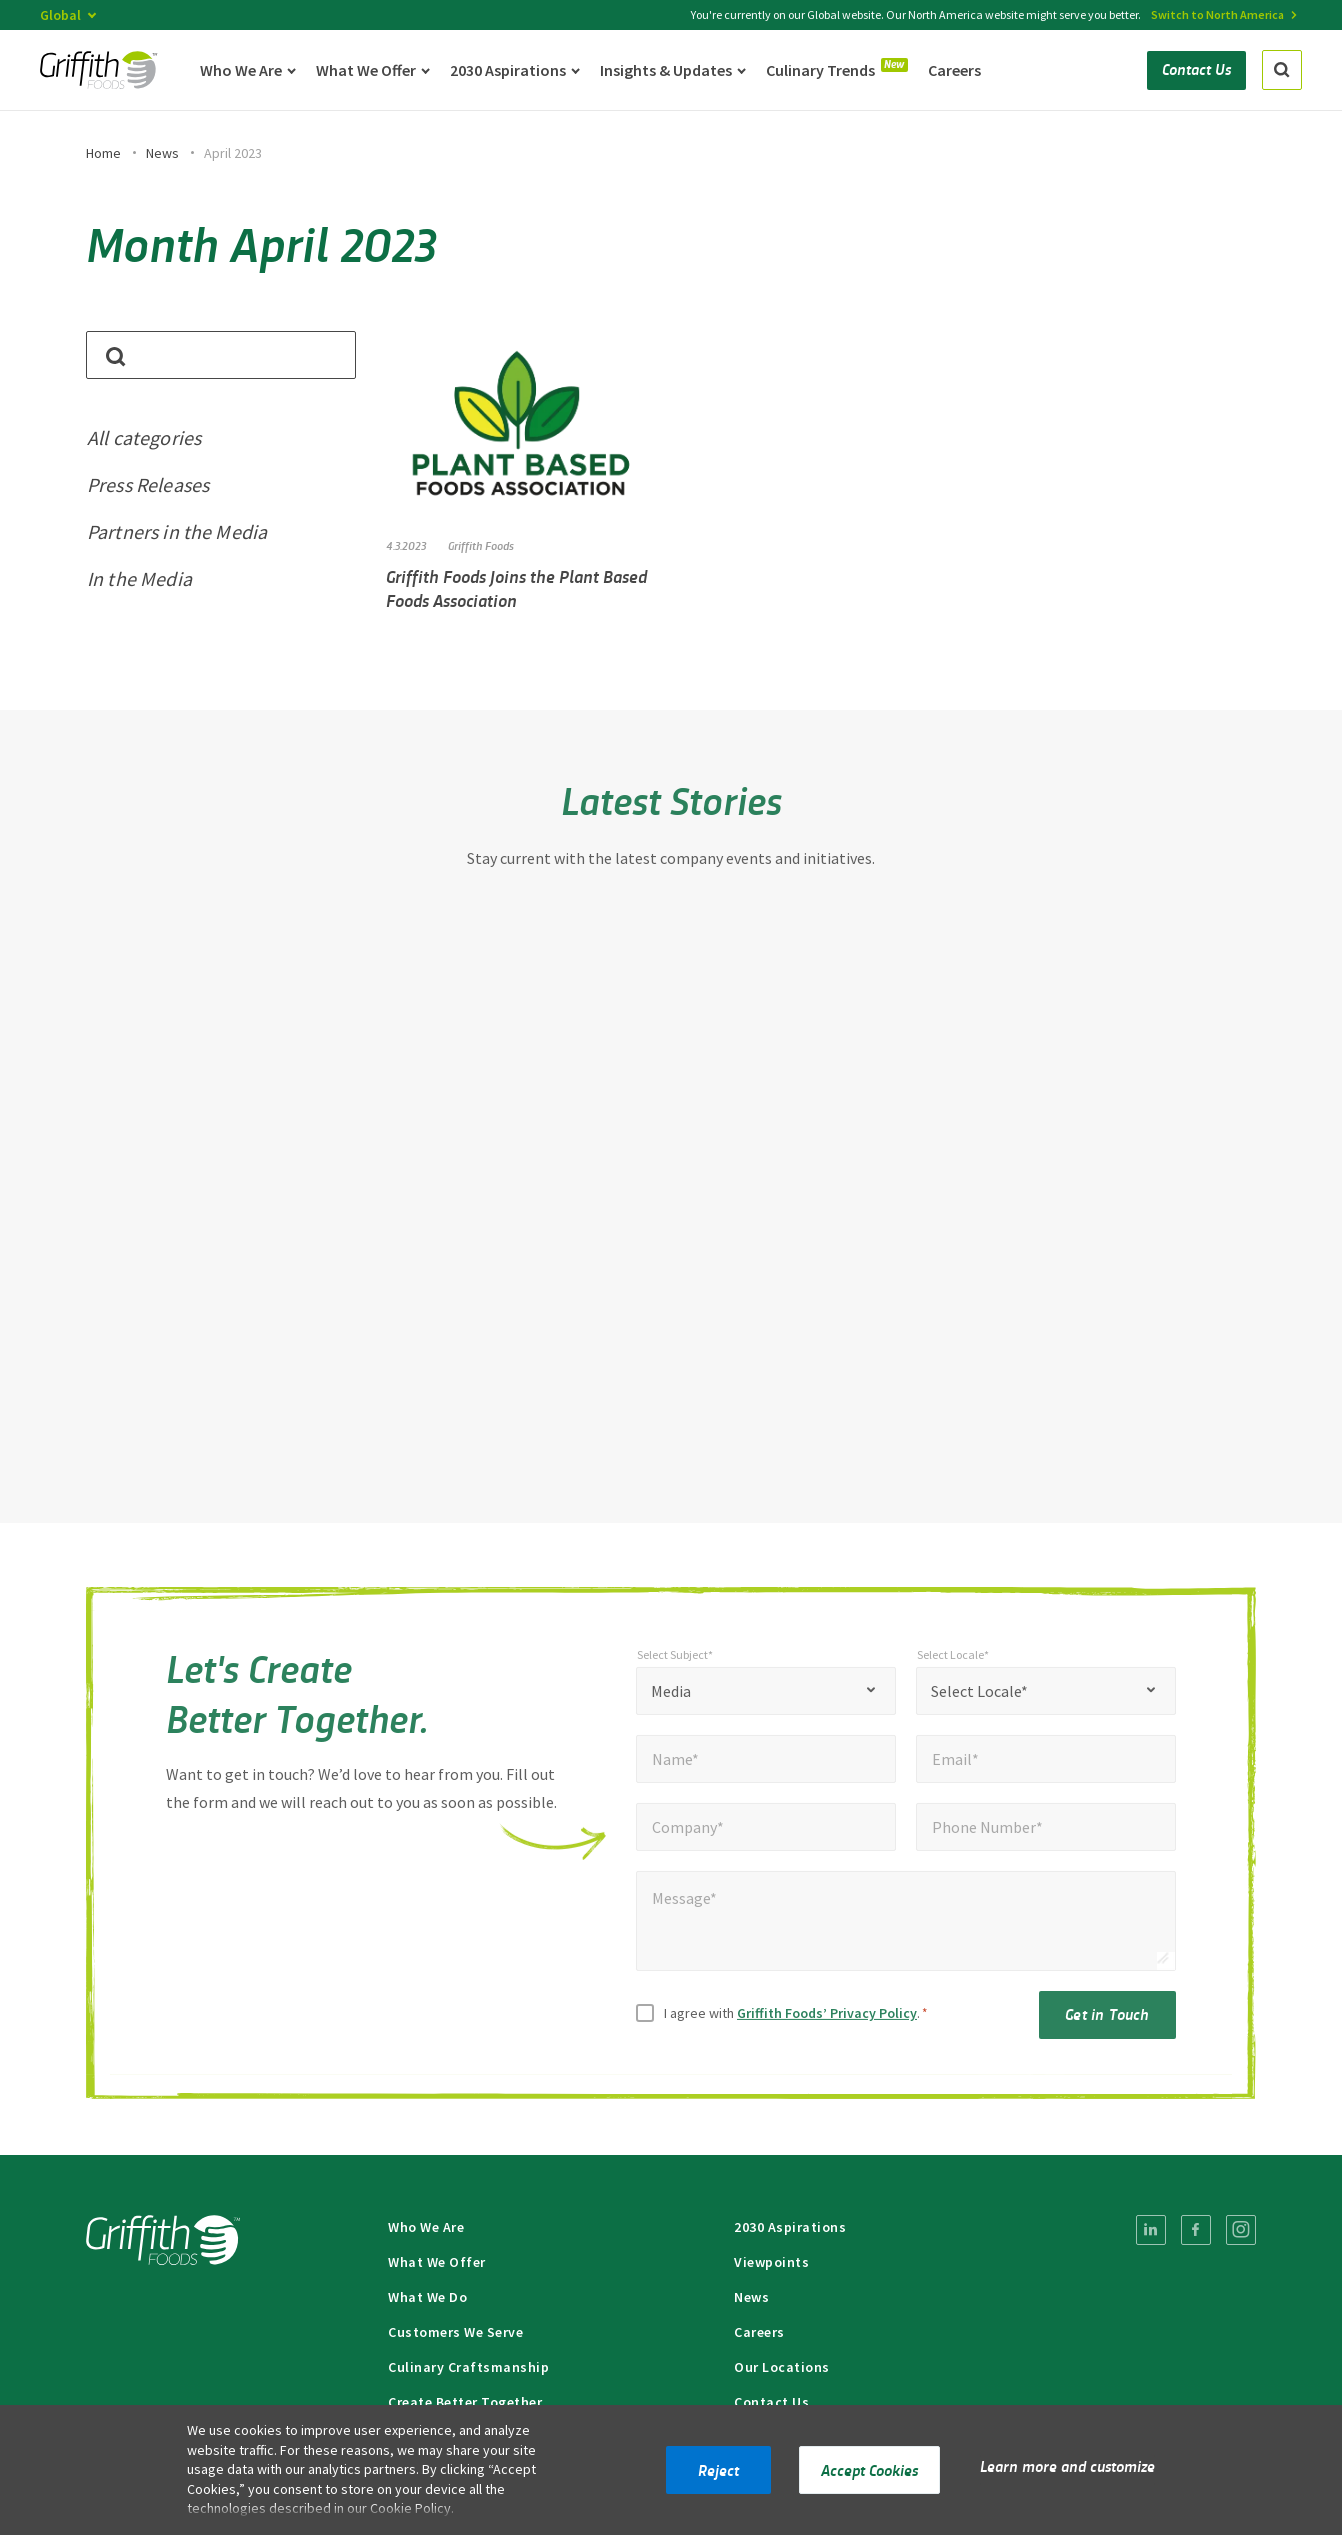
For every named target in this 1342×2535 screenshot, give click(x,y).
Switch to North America (1217, 14)
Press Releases (148, 484)
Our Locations (782, 2367)
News (162, 153)
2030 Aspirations (790, 2227)
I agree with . (795, 2022)
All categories (144, 437)
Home (103, 153)
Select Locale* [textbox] (979, 1700)
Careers (759, 2332)
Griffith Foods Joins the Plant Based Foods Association (516, 588)
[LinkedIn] (1151, 2230)
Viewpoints (771, 2262)
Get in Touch (1107, 2022)
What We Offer (437, 2262)
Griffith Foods (481, 545)
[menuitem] (1151, 2230)
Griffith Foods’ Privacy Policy (827, 2022)
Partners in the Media (177, 531)
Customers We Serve (455, 2332)
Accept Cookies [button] (869, 2469)
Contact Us (771, 2402)
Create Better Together (465, 2402)
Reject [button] (718, 2469)
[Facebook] (1196, 2230)
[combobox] (766, 1700)
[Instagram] (1241, 2230)
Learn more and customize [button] (1067, 2465)
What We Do (427, 2297)
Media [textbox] (671, 1700)
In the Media (139, 578)
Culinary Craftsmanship (468, 2367)
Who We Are (426, 2227)
